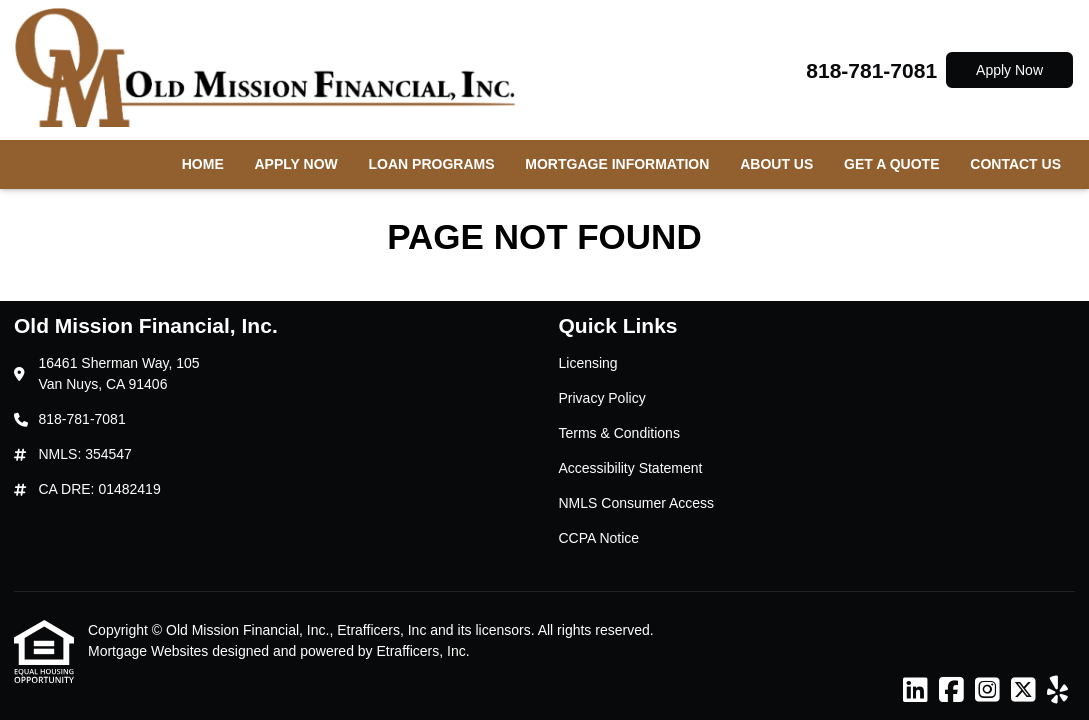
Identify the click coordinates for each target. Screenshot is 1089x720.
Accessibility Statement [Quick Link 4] (631, 468)
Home (203, 164)
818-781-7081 (871, 70)
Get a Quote (891, 164)
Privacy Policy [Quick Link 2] (602, 398)
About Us (776, 164)
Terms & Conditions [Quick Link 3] (619, 433)
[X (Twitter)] (1023, 691)
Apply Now (1009, 70)
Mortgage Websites (150, 651)
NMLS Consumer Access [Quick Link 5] (637, 503)
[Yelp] (1057, 691)
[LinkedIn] (915, 691)
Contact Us (1015, 164)
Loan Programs (432, 164)
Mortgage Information (617, 164)
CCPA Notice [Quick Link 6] (599, 538)
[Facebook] (951, 691)
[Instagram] (987, 691)
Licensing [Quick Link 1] (588, 363)
